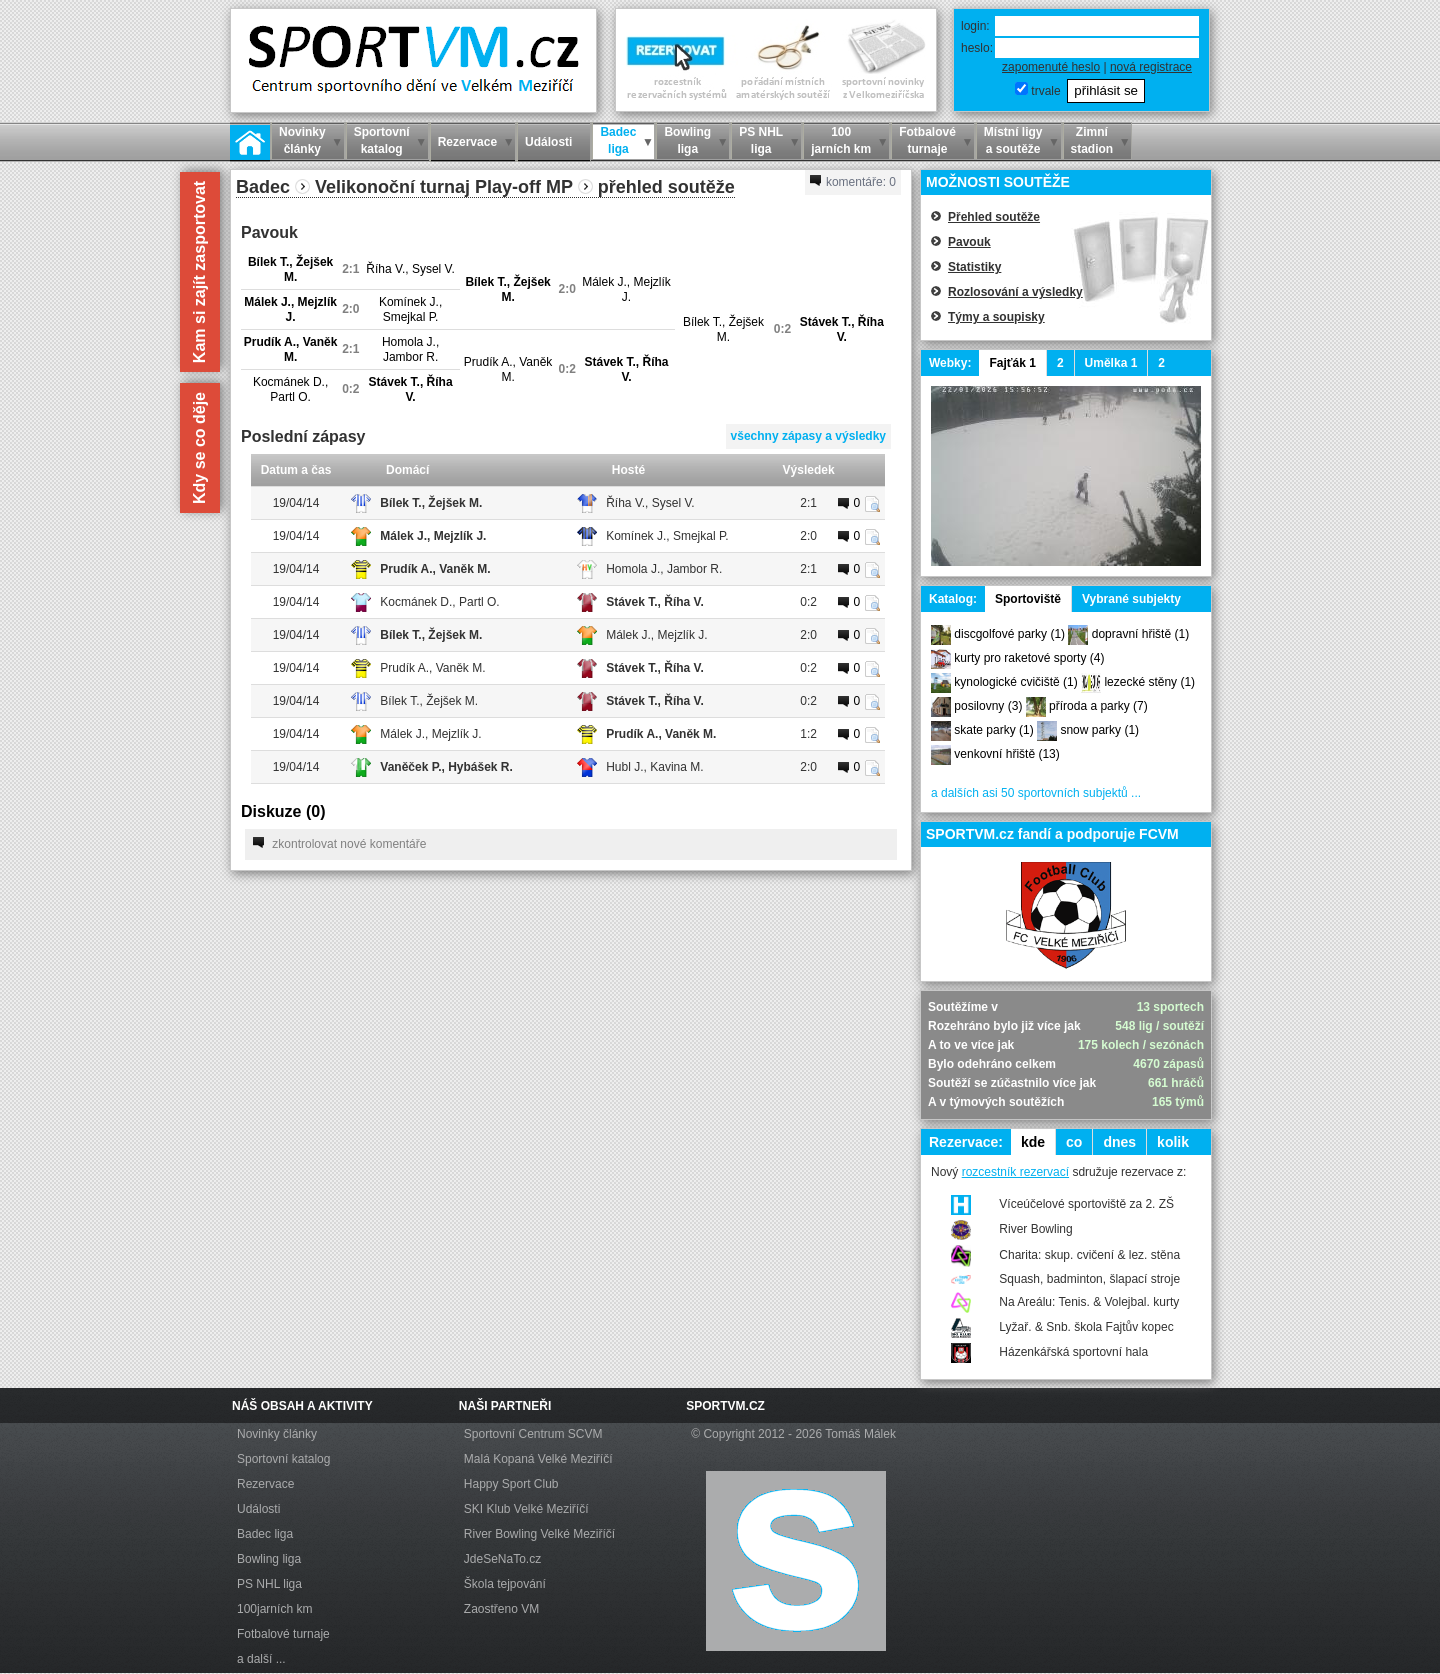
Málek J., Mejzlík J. (626, 289)
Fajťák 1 (1012, 363)
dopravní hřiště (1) (1140, 634)
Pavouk (969, 242)
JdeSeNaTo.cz (502, 1559)
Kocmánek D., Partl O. (290, 389)
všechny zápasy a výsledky (808, 436)
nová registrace (1151, 67)
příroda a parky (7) (1098, 706)
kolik (1173, 1142)
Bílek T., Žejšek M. (290, 269)
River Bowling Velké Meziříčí (539, 1534)
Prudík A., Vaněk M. (291, 349)
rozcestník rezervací (1015, 1172)
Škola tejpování (505, 1584)
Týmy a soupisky (996, 317)
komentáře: (853, 182)
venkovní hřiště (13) (1006, 754)
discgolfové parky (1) (1009, 634)
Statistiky (974, 267)
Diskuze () (283, 811)
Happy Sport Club (511, 1484)
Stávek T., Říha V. (842, 329)
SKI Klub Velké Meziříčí (526, 1509)
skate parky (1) (993, 730)
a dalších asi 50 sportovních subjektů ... (1036, 793)
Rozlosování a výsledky (1015, 292)
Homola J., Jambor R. (410, 349)
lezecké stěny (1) (1149, 682)
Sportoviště (1028, 599)
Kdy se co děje (199, 448)
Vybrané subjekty (1131, 599)
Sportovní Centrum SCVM (533, 1434)
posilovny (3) (988, 706)
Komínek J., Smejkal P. (410, 309)
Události (258, 1509)
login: (975, 26)
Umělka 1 (1111, 363)
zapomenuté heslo (1051, 67)
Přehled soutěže (994, 217)
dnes (1119, 1142)
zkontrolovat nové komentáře (339, 844)
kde (1033, 1142)
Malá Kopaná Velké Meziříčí (538, 1459)
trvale (1045, 91)
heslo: (977, 48)
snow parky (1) (1099, 730)
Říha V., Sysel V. (410, 269)
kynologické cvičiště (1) (1015, 682)
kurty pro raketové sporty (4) (1029, 658)
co (1074, 1142)
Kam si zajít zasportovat (199, 272)
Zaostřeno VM (501, 1609)
